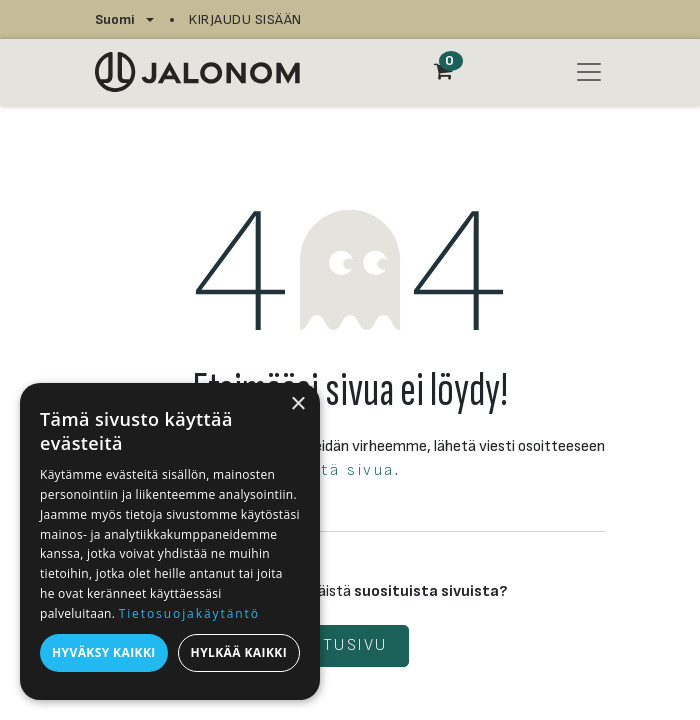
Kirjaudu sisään (245, 19)
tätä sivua (348, 470)
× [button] (297, 404)
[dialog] (170, 541)
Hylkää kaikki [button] (239, 652)
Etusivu (350, 645)
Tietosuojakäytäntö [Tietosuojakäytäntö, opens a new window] (189, 613)
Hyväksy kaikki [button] (104, 652)
